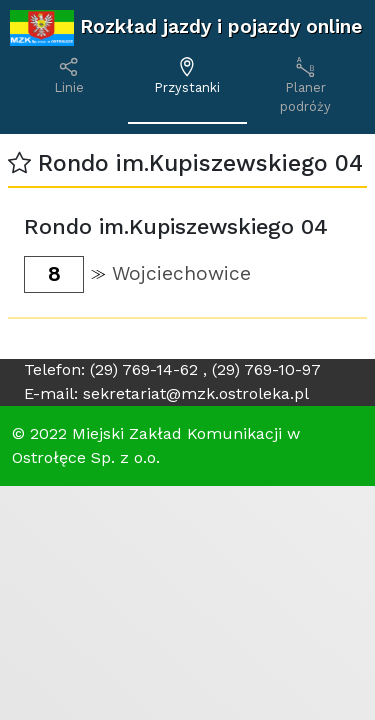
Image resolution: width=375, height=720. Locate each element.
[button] (19, 163)
